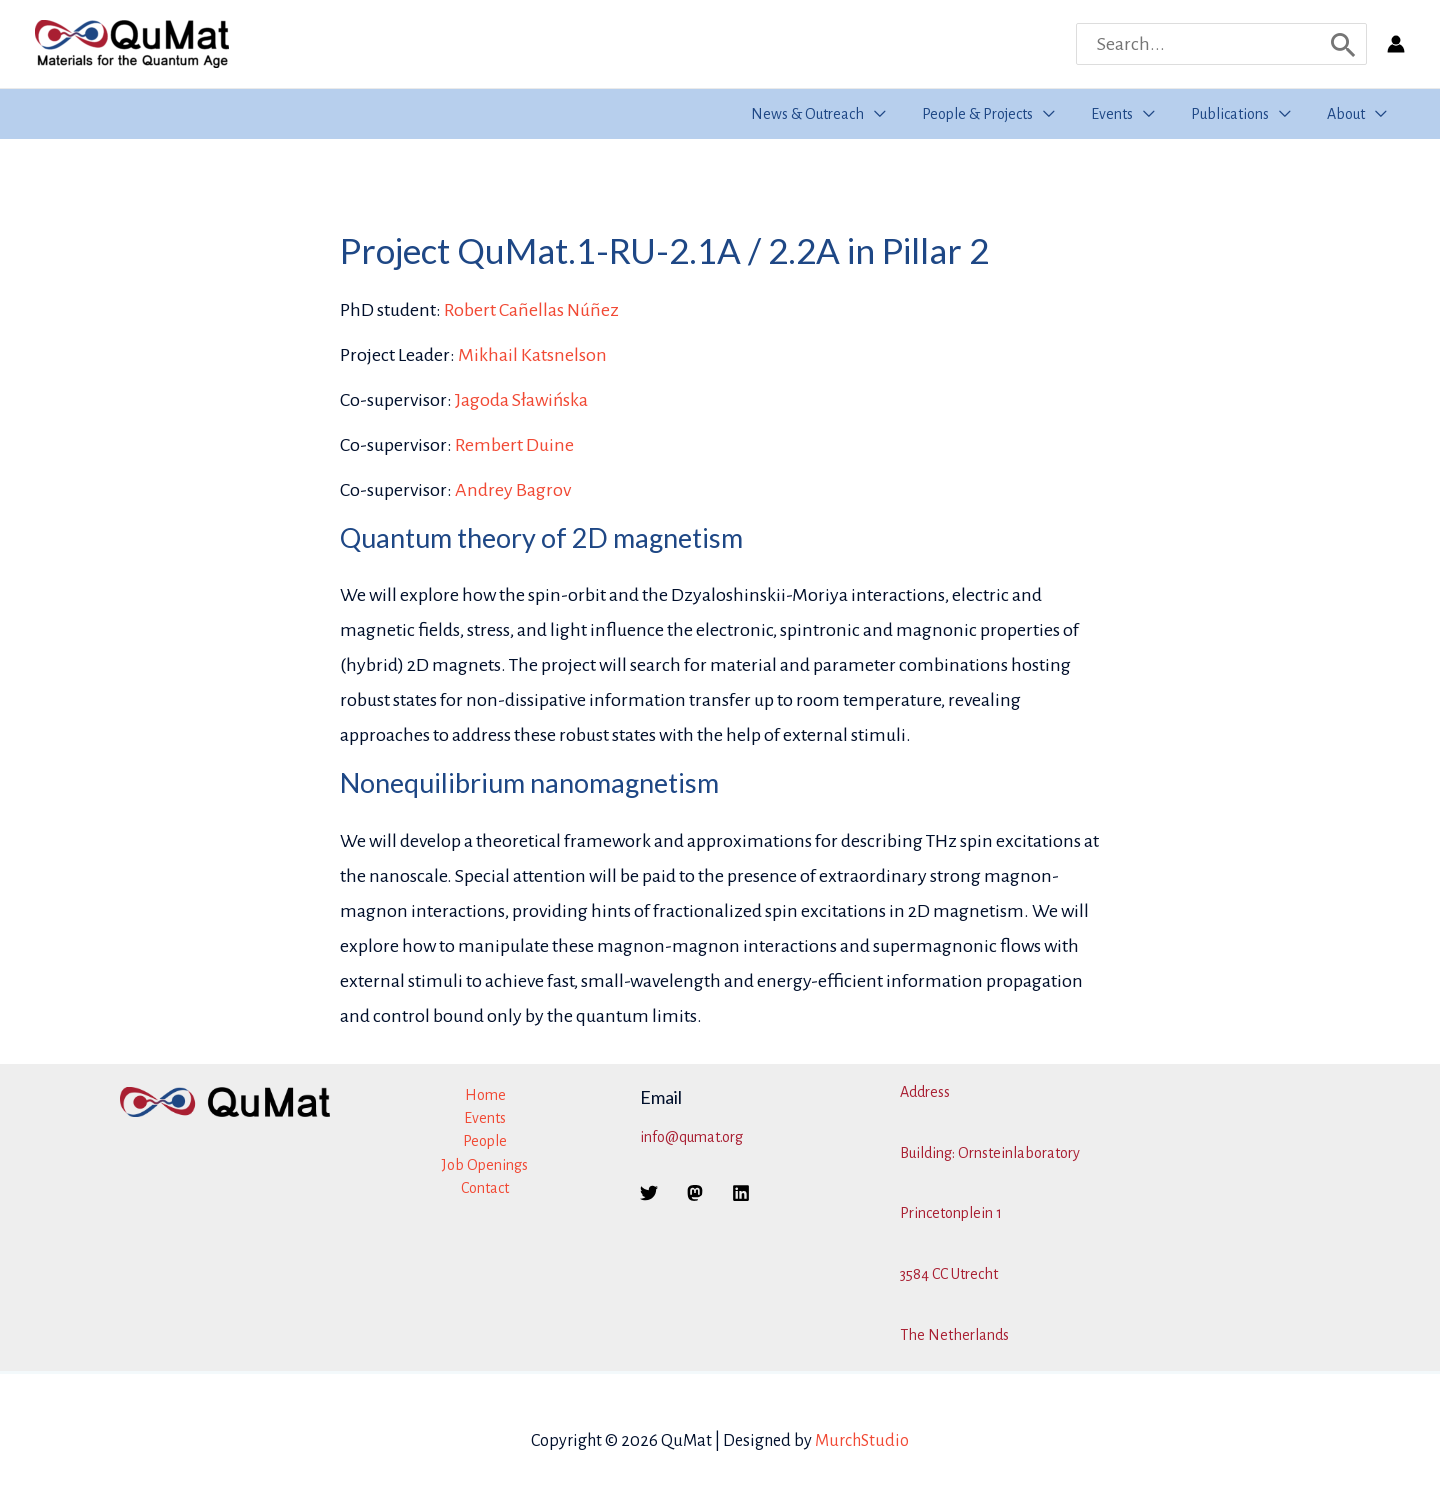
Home (485, 1095)
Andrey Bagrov (513, 490)
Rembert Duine (514, 445)
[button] (893, 114)
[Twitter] (649, 1193)
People (485, 1141)
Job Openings (485, 1165)
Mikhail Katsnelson (532, 355)
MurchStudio (862, 1441)
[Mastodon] (695, 1193)
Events (485, 1118)
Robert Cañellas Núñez (531, 310)
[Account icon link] (1396, 44)
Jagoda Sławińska (521, 400)
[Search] (1343, 44)
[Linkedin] (741, 1193)
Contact (485, 1188)
